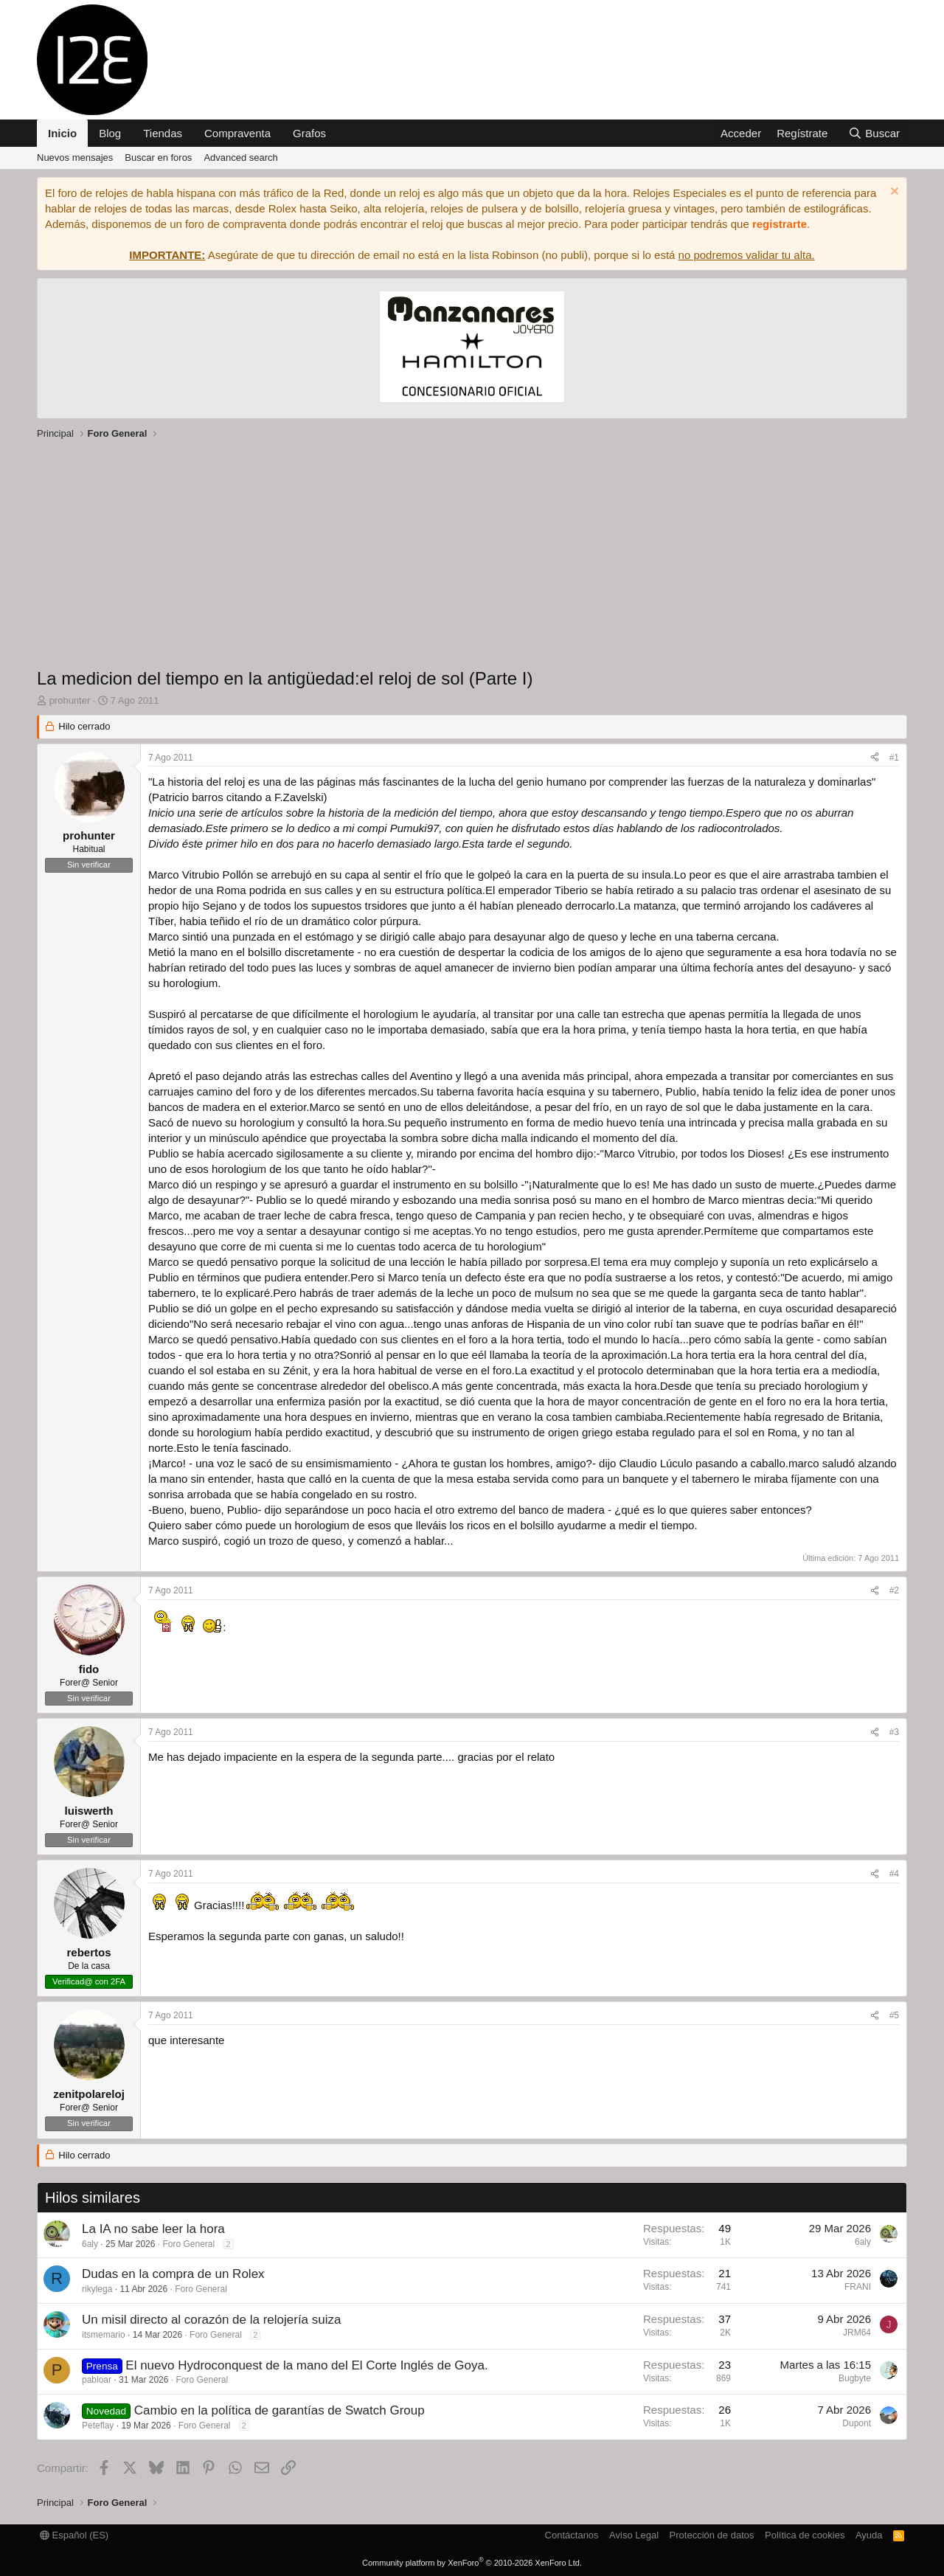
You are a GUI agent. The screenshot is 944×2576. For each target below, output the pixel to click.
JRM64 (857, 2332)
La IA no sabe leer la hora (153, 2229)
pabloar (96, 2380)
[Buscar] (874, 133)
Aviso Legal (634, 2535)
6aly (90, 2244)
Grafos (309, 133)
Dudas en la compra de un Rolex (173, 2274)
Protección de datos (712, 2535)
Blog (110, 133)
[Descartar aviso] (892, 193)
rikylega (97, 2289)
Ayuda (869, 2535)
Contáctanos (572, 2535)
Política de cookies (804, 2535)
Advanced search (240, 157)
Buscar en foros (158, 157)
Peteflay (98, 2425)
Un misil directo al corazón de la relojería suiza (211, 2320)
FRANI (857, 2287)
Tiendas (162, 133)
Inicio (62, 133)
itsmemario (103, 2335)
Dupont (856, 2423)
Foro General (188, 2244)
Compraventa (237, 133)
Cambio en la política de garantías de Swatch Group (279, 2410)
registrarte (779, 224)
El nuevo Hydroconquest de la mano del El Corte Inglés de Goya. (306, 2365)
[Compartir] (874, 757)
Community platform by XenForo (472, 2562)
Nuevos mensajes (75, 157)
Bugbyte (855, 2378)
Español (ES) (74, 2535)
